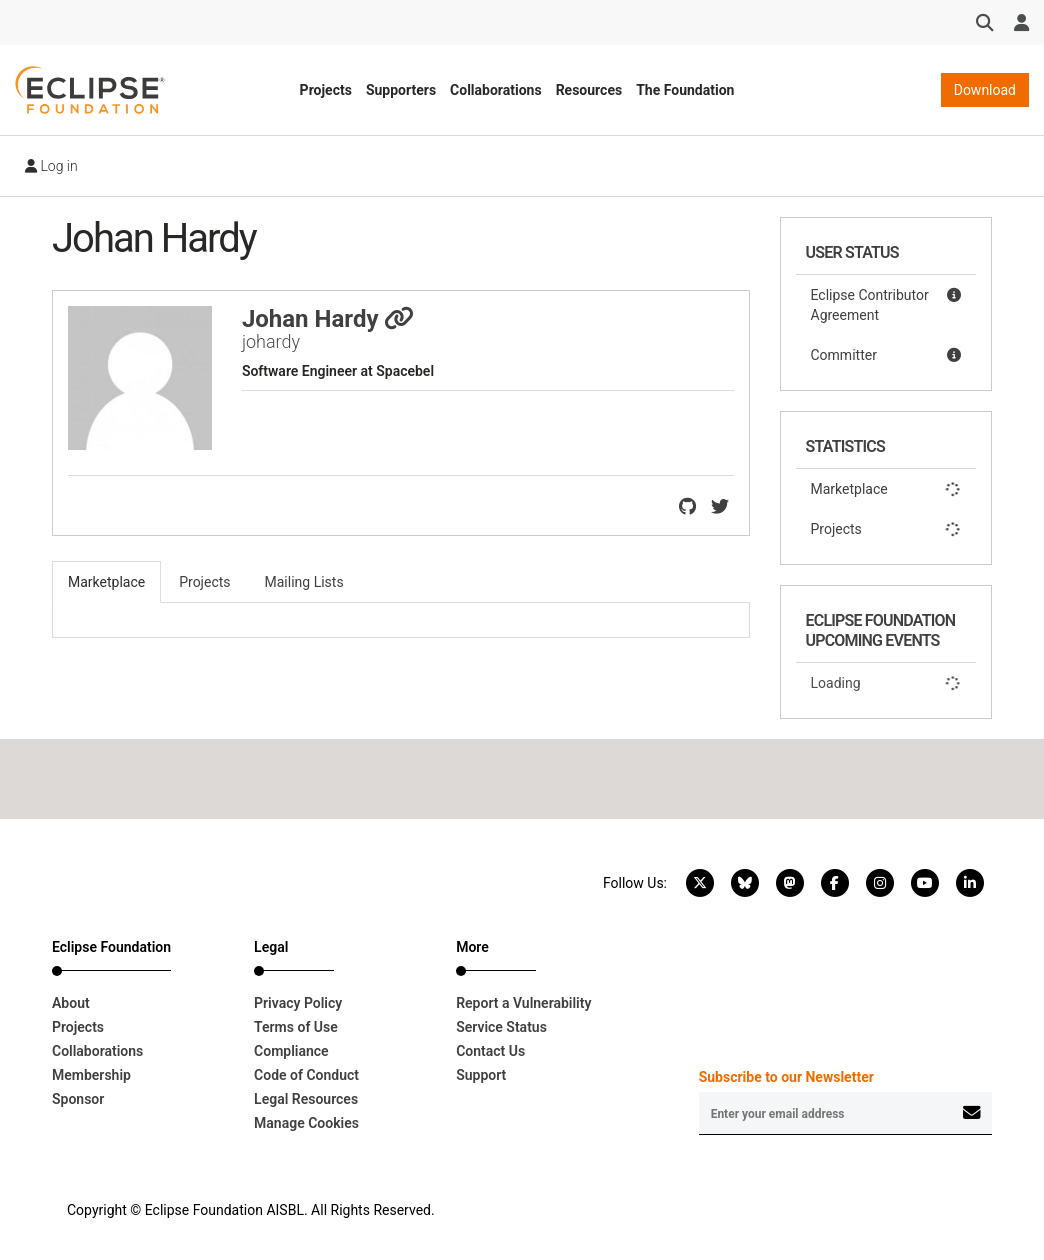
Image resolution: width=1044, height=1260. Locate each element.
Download (985, 90)
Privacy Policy (298, 1003)
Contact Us (490, 1051)
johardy (271, 341)
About (71, 1003)
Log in (51, 166)
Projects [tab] (204, 582)
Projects (326, 90)
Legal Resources (306, 1099)
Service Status (501, 1027)
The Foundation (685, 90)
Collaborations (496, 90)
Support (481, 1075)
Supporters (401, 90)
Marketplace (886, 489)
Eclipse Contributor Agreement (886, 304)
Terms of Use (296, 1027)
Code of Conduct (306, 1075)
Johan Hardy (328, 319)
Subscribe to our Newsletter (786, 1077)
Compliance (291, 1051)
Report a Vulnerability (523, 1003)
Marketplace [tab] (106, 582)
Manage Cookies (306, 1123)
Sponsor (78, 1099)
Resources (589, 90)
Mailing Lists (304, 582)
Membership (91, 1075)
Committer (886, 355)
